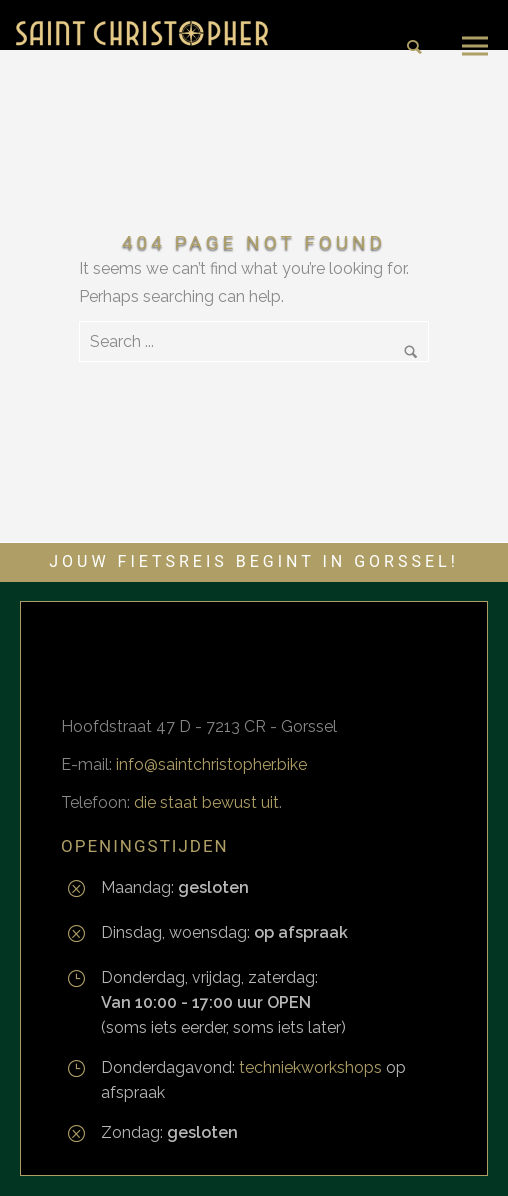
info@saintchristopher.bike (211, 764)
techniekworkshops (310, 1067)
